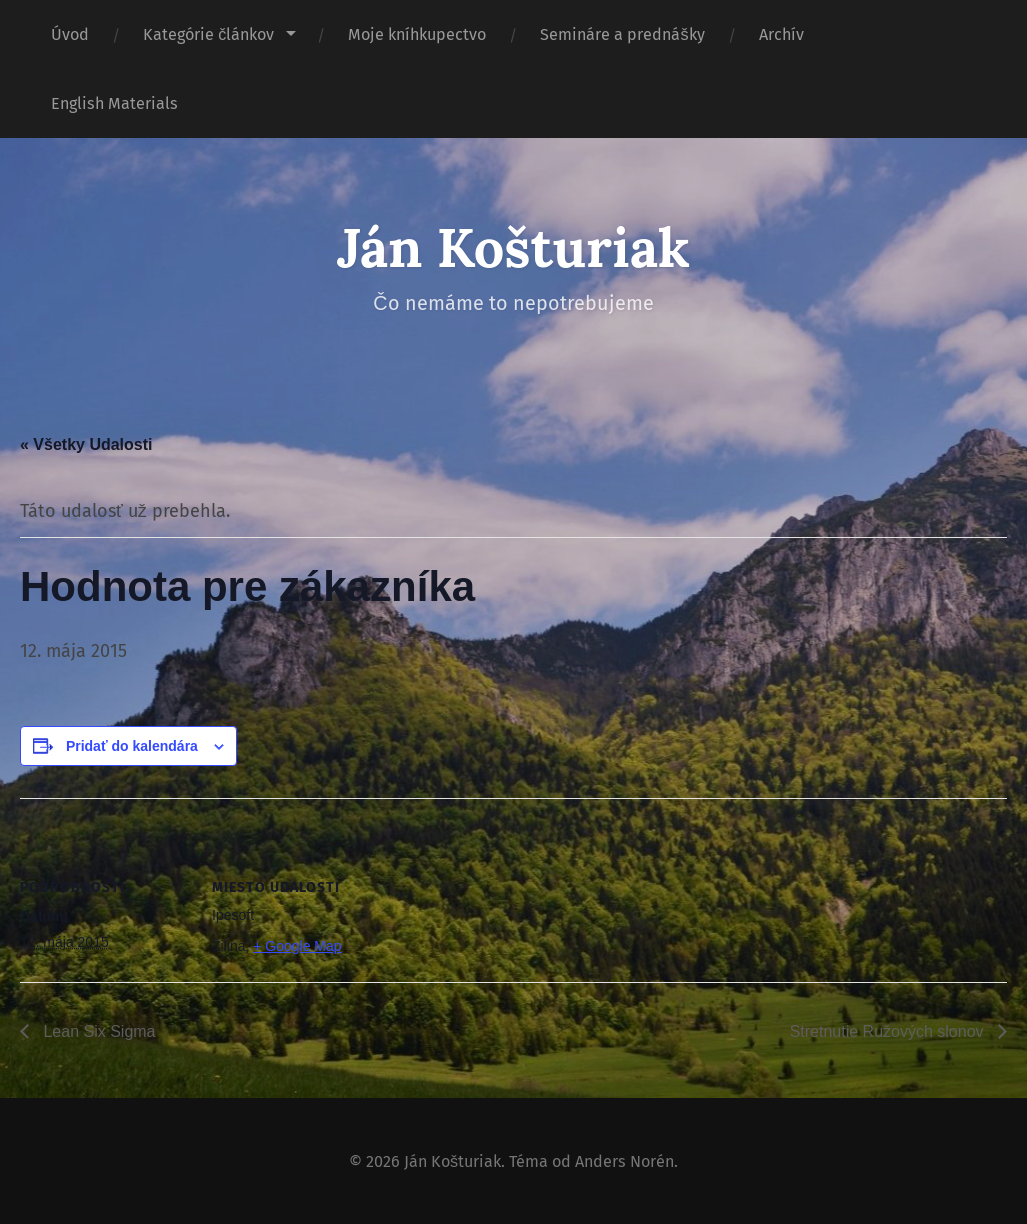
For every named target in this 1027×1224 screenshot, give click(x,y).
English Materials (114, 103)
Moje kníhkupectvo (417, 34)
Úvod (70, 34)
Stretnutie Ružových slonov (889, 1031)
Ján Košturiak (513, 247)
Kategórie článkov (208, 34)
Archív (781, 34)
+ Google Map (297, 946)
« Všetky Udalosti (86, 444)
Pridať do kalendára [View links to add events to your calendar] (132, 746)
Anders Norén (624, 1161)
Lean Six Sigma (97, 1031)
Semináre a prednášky (622, 34)
